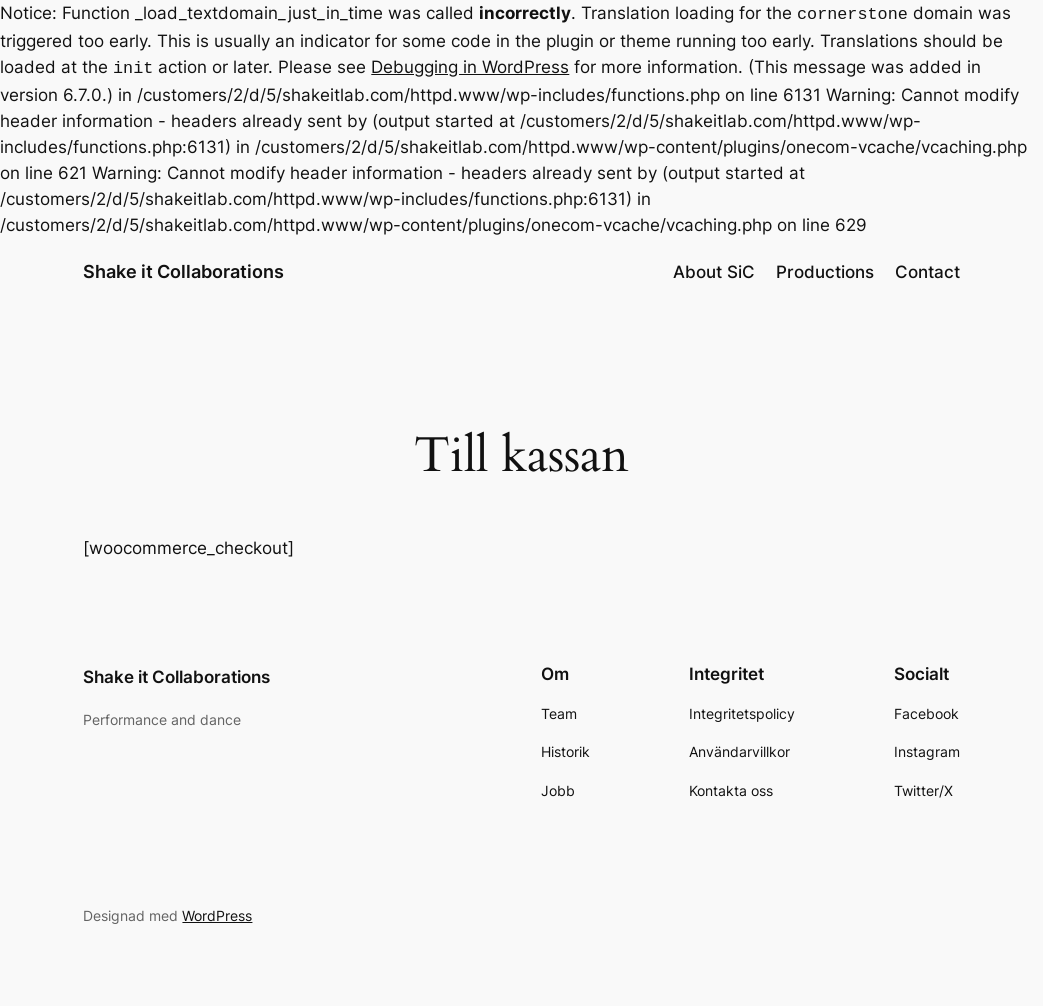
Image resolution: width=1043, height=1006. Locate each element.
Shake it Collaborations (183, 267)
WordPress (217, 911)
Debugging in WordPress (470, 65)
